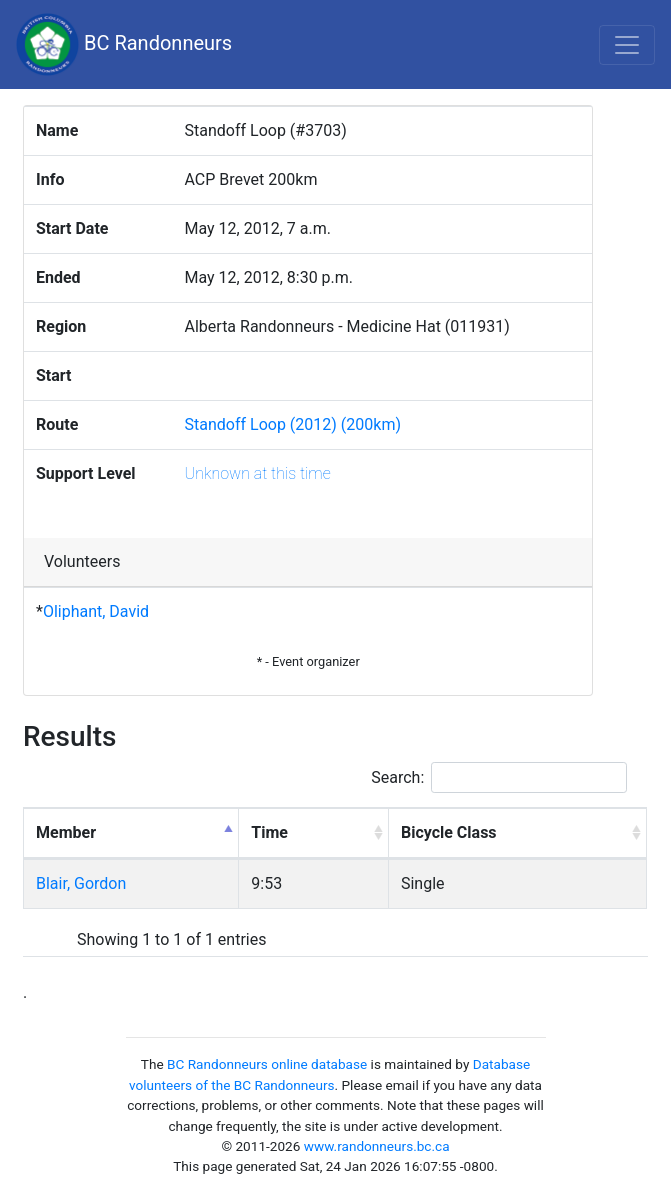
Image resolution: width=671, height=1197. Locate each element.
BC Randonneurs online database (267, 1064)
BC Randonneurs (124, 44)
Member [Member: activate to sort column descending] (66, 832)
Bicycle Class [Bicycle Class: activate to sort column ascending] (449, 832)
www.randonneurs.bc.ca (377, 1146)
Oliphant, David (96, 611)
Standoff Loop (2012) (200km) (293, 424)
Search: (499, 777)
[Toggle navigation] (627, 45)
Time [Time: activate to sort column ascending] (269, 832)
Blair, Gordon (81, 883)
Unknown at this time (258, 473)
